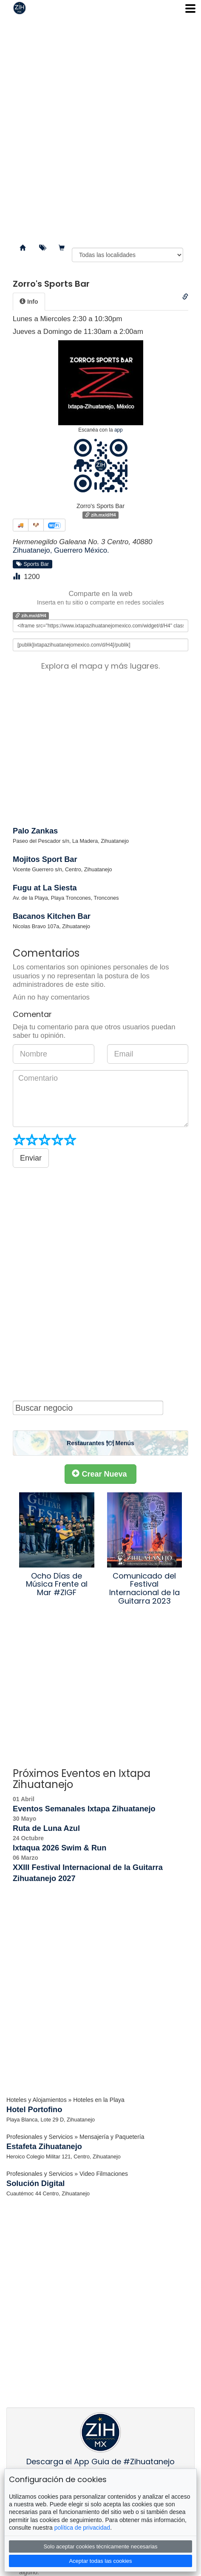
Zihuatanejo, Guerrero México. (61, 550)
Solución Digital (35, 2183)
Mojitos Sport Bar (45, 859)
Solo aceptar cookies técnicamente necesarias (100, 2546)
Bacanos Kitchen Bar (52, 916)
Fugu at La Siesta (45, 888)
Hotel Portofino (34, 2109)
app (118, 430)
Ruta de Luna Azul (46, 1828)
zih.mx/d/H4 (100, 514)
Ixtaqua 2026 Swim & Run (59, 1848)
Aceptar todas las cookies (100, 2561)
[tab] (29, 302)
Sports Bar (32, 564)
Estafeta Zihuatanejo (44, 2146)
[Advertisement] (100, 125)
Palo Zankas (35, 831)
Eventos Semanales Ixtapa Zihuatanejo (84, 1809)
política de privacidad (82, 2527)
